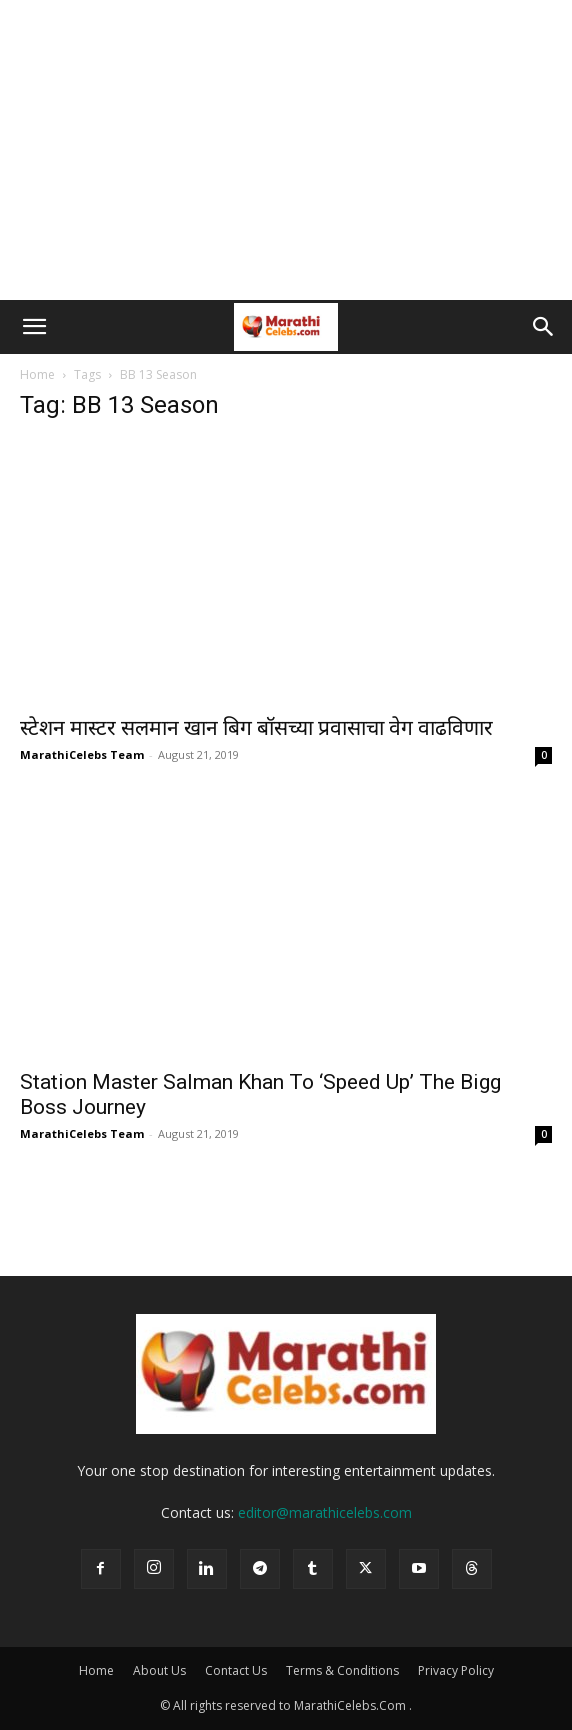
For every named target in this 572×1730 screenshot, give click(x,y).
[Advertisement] (286, 150)
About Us (159, 1670)
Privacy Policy (456, 1670)
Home (37, 374)
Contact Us (236, 1670)
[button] (34, 327)
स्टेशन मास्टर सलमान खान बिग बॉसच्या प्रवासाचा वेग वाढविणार (256, 728)
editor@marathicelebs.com (325, 1512)
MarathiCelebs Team (82, 754)
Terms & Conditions (342, 1670)
